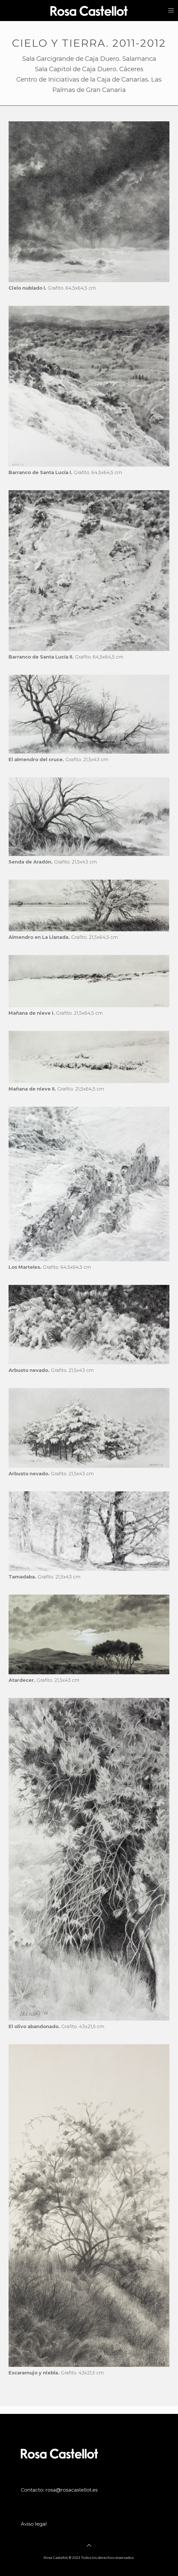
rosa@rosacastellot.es (71, 2490)
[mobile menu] (171, 10)
